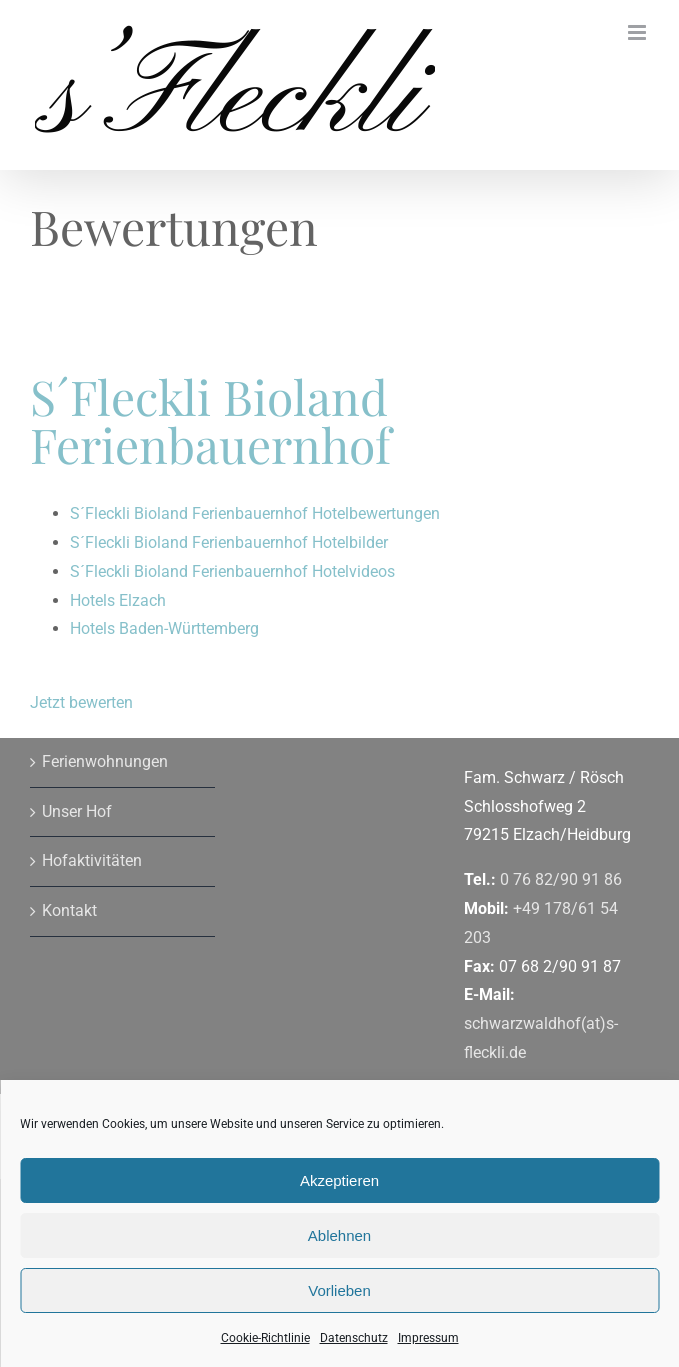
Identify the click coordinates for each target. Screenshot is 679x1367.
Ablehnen (339, 1235)
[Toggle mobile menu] (638, 32)
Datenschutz (354, 1338)
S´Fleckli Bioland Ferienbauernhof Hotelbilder (229, 542)
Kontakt (69, 910)
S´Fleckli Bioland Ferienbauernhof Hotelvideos (232, 571)
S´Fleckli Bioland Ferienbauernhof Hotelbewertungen (255, 513)
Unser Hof (77, 811)
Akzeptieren (339, 1180)
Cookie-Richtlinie (265, 1338)
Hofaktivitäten (92, 860)
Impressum (428, 1338)
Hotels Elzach (118, 600)
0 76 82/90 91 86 (561, 879)
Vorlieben (339, 1290)
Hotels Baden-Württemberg (164, 628)
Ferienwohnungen (105, 761)
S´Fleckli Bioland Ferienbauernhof (210, 420)
